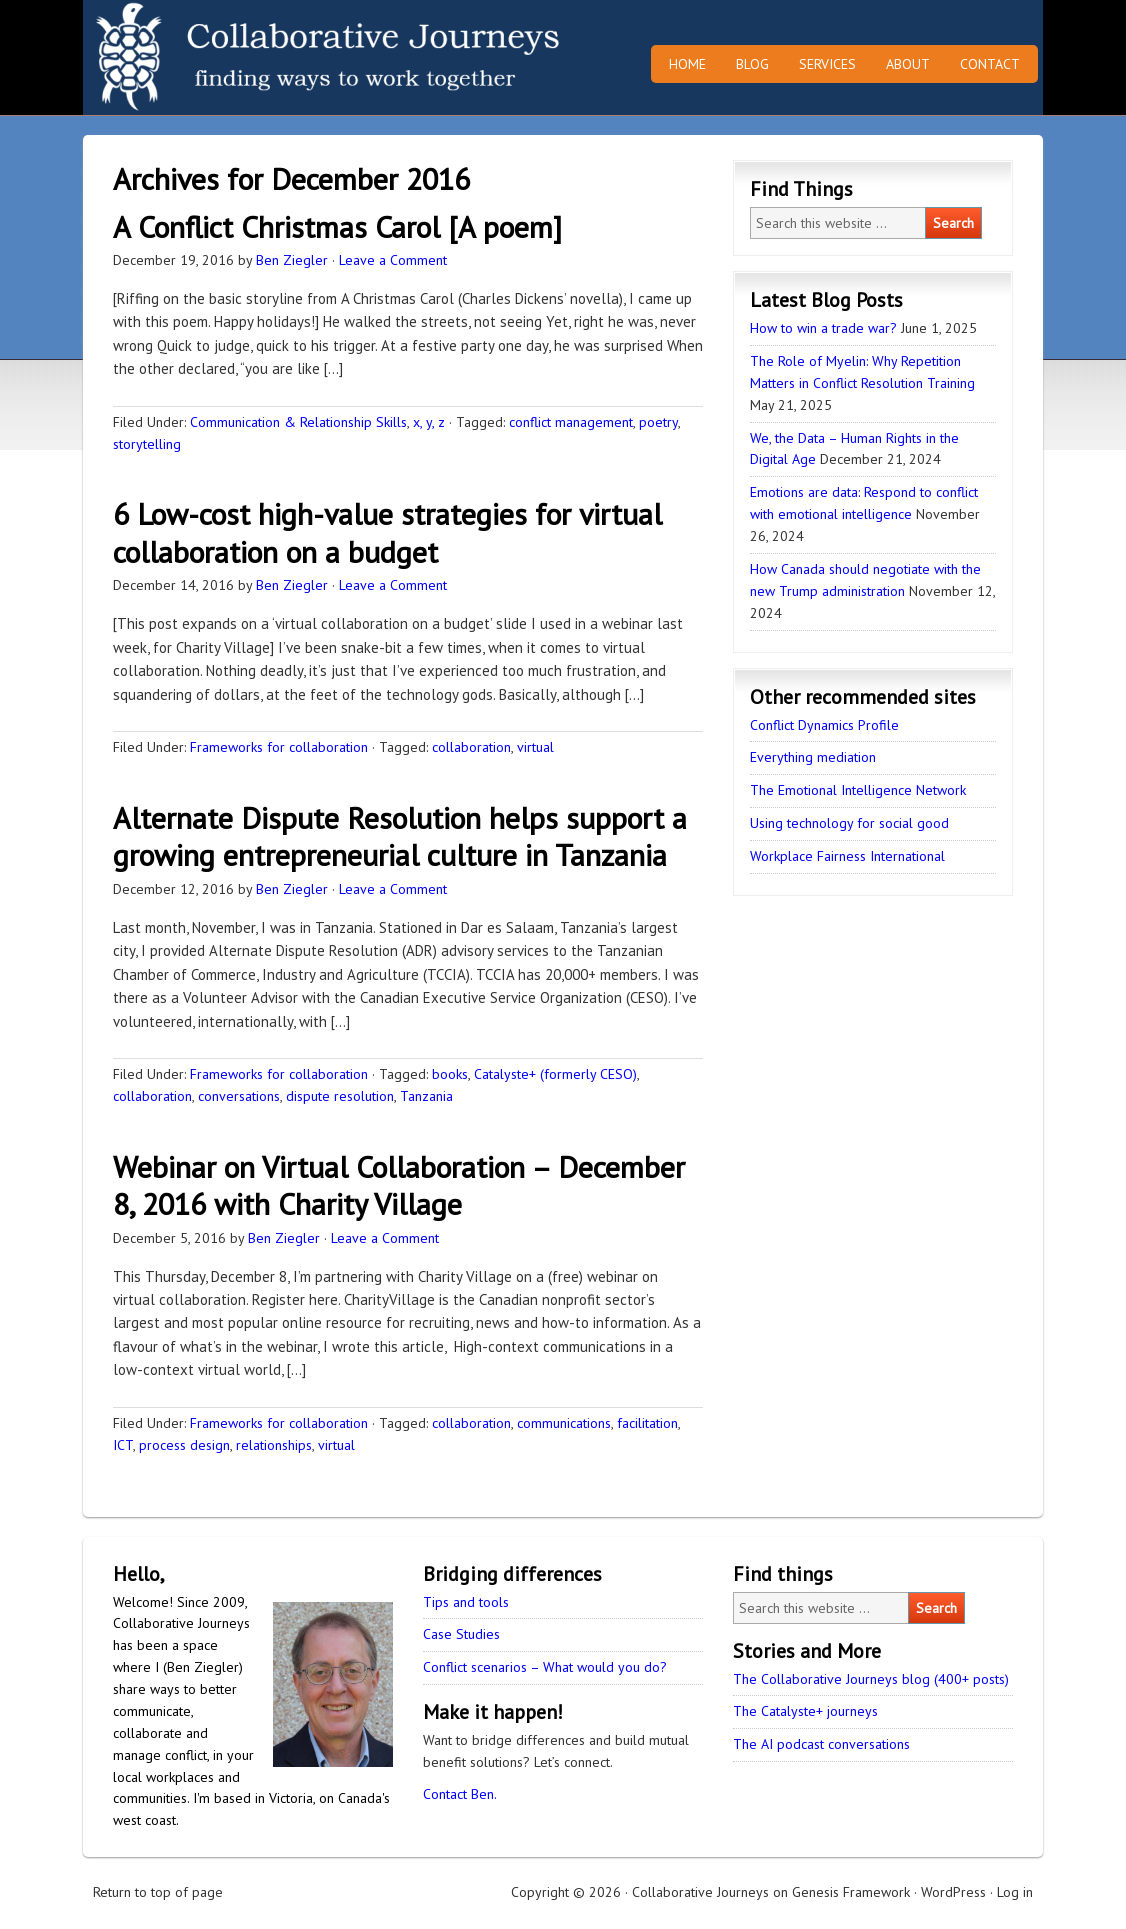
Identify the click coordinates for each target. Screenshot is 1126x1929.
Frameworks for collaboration (279, 747)
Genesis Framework (851, 1892)
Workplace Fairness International (847, 856)
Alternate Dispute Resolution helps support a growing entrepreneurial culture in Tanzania (400, 836)
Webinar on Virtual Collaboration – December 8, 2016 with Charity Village (399, 1185)
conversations (239, 1096)
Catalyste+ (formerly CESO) (555, 1074)
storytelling (147, 444)
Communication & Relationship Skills (298, 422)
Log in (1015, 1892)
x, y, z (429, 422)
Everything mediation (813, 757)
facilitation (647, 1423)
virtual (535, 747)
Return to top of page (158, 1892)
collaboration (471, 747)
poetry (658, 422)
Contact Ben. (460, 1794)
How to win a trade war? (823, 328)
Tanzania (426, 1096)
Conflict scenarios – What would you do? (545, 1667)
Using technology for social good (849, 823)
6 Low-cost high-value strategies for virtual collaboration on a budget (387, 532)
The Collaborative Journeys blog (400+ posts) (871, 1679)
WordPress (953, 1892)
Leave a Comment (393, 260)
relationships (274, 1445)
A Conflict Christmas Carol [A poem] (337, 226)
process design (184, 1445)
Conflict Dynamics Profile (824, 725)
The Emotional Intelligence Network (858, 790)
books (450, 1074)
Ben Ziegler (292, 260)
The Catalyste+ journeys (805, 1711)
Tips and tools (466, 1602)
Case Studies (461, 1634)
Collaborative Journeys (258, 57)
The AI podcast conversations (821, 1744)
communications (564, 1423)
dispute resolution (340, 1096)
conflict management (571, 422)
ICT (123, 1445)
